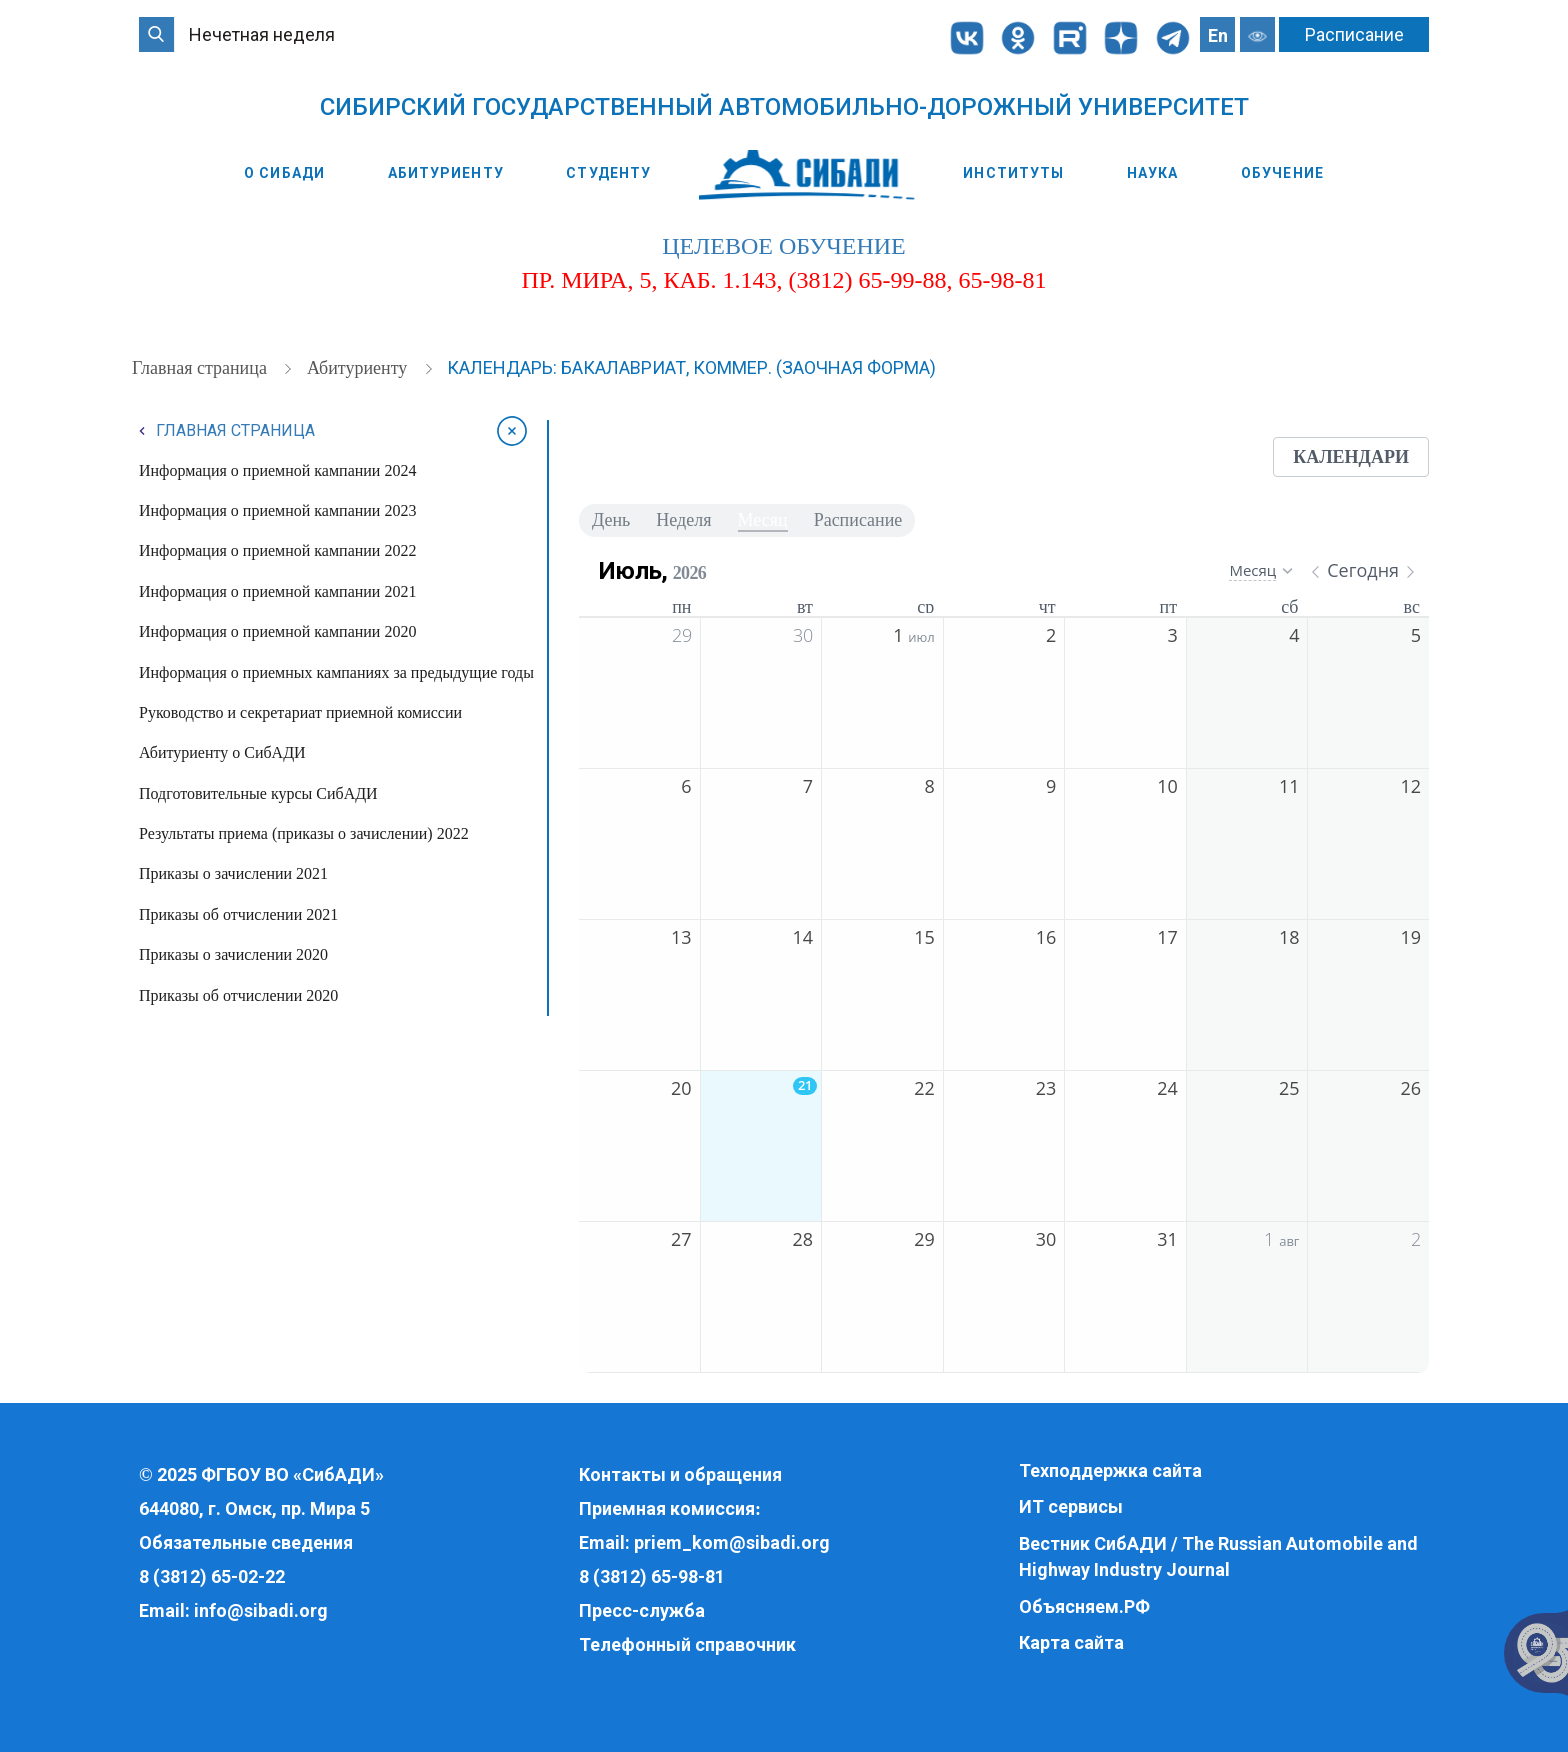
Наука (1153, 173)
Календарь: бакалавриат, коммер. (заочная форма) (691, 367)
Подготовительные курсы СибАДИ (258, 793)
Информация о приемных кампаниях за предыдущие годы (336, 672)
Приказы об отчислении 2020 (238, 995)
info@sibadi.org (261, 1610)
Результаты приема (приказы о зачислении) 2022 (304, 833)
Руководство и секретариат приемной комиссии (300, 712)
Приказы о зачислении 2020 (233, 954)
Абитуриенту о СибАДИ (222, 752)
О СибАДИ (284, 173)
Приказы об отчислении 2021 (238, 914)
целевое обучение (783, 246)
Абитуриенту (446, 173)
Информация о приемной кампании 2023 (277, 510)
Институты (1013, 173)
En (1218, 35)
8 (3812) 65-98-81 (652, 1576)
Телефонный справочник (687, 1644)
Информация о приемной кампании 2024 (277, 470)
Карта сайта (1071, 1642)
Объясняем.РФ (1084, 1606)
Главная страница (201, 368)
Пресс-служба (642, 1610)
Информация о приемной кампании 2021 (277, 591)
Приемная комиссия (667, 1508)
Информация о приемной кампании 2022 (277, 550)
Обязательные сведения (246, 1542)
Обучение (1282, 173)
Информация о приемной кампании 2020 (277, 631)
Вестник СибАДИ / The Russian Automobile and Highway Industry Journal (1218, 1556)
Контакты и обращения (680, 1474)
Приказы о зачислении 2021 (233, 873)
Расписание (1354, 34)
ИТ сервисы (1071, 1506)
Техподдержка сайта (1110, 1470)
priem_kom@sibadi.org (732, 1542)
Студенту (608, 173)
